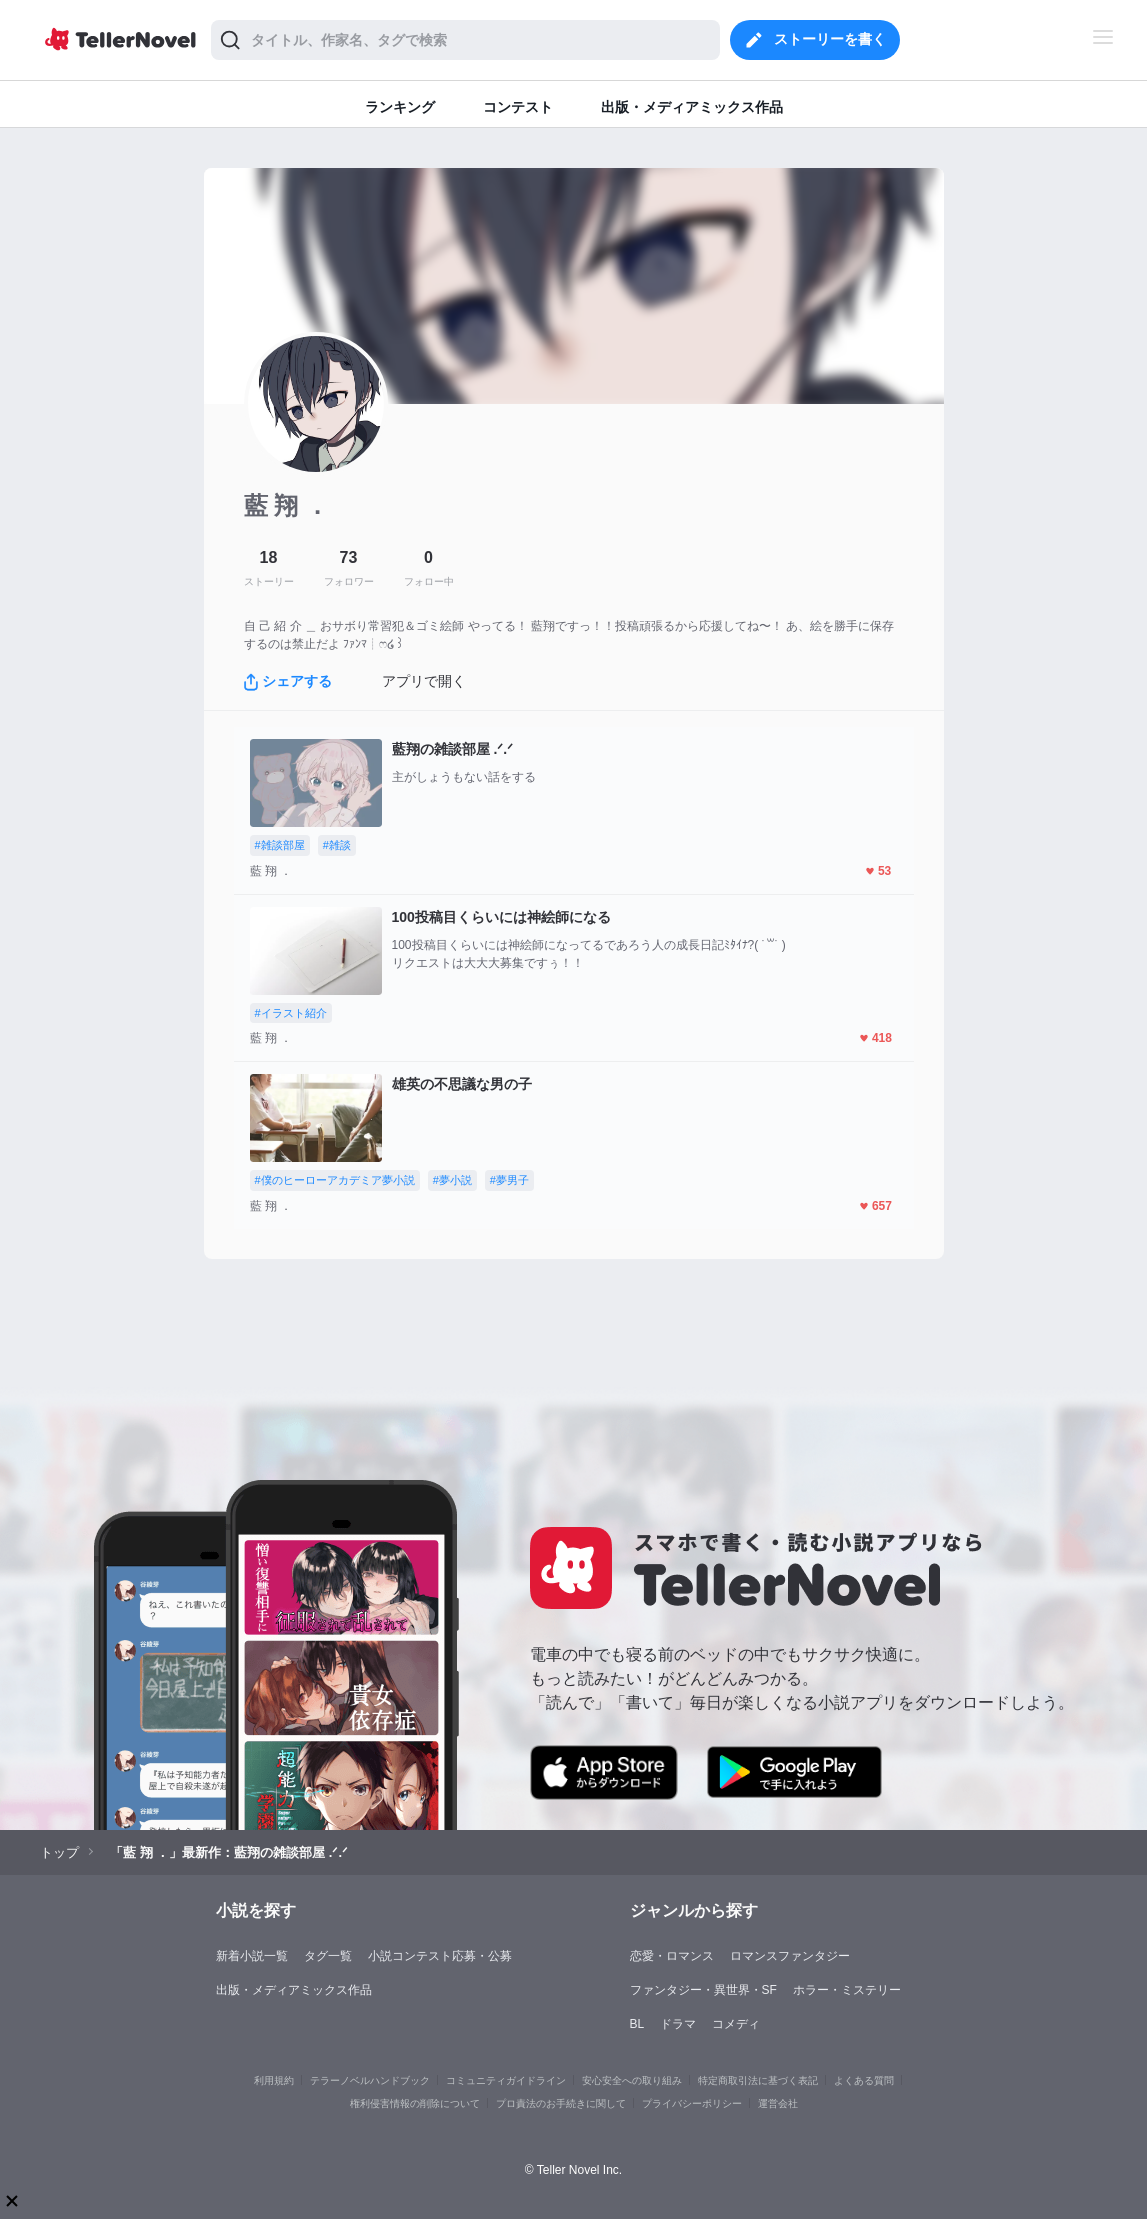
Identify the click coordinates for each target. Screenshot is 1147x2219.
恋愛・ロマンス (672, 1956)
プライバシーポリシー (692, 2103)
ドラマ (678, 2024)
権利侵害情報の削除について (415, 2103)
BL (637, 2024)
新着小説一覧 (252, 1956)
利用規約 (274, 2080)
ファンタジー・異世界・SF (703, 1990)
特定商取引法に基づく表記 (758, 2080)
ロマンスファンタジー (790, 1956)
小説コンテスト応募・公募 (440, 1956)
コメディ (736, 2024)
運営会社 (778, 2103)
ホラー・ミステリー (847, 1990)
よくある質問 (864, 2080)
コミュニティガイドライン (506, 2080)
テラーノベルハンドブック (370, 2080)
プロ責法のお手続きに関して (561, 2103)
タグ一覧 (328, 1956)
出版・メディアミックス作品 (294, 1990)
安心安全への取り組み (632, 2080)
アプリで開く (424, 681)
